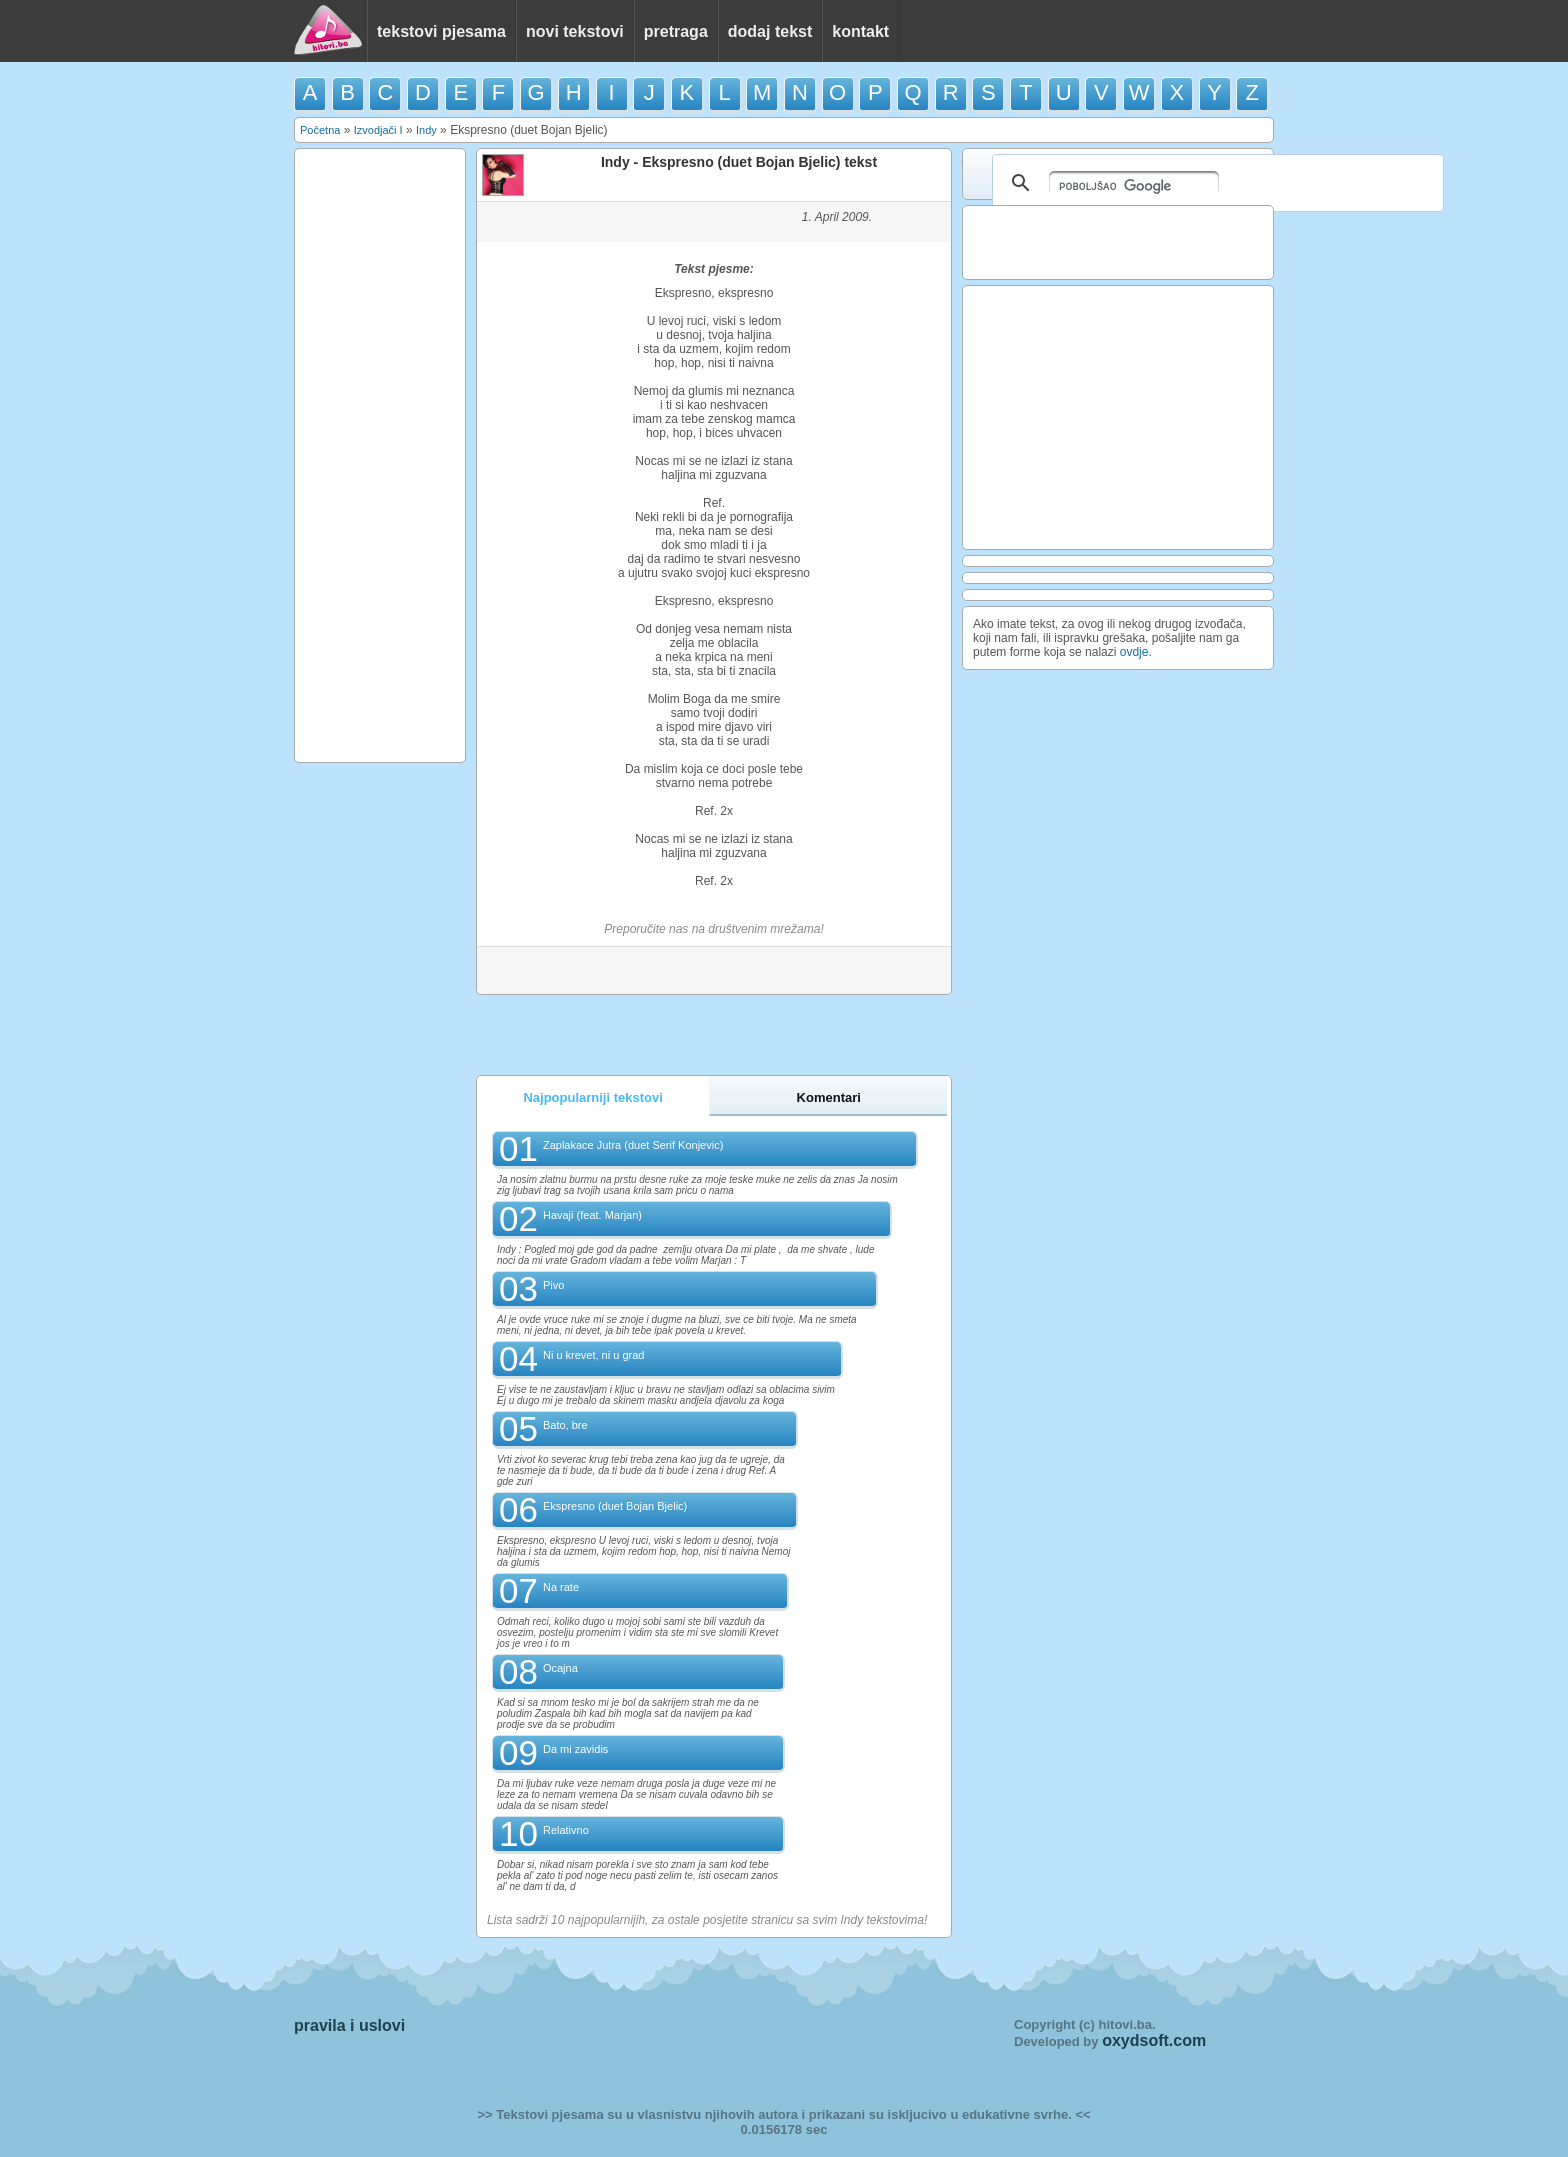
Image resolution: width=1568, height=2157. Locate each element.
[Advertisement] (380, 454)
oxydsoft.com (1154, 2040)
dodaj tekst (770, 31)
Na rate (561, 1587)
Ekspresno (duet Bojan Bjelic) (615, 1506)
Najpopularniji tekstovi (592, 1097)
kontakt (860, 31)
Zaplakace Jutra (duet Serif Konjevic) (633, 1145)
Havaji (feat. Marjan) (592, 1215)
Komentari (829, 1097)
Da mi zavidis (575, 1749)
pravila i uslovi (349, 2025)
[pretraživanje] (1134, 183)
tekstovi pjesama (441, 31)
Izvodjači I (378, 130)
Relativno (566, 1830)
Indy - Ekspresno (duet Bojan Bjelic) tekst (739, 162)
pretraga (676, 31)
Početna (320, 130)
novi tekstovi (575, 31)
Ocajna (560, 1668)
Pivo (553, 1285)
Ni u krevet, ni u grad (594, 1355)
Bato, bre (565, 1425)
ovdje (1134, 652)
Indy (426, 130)
